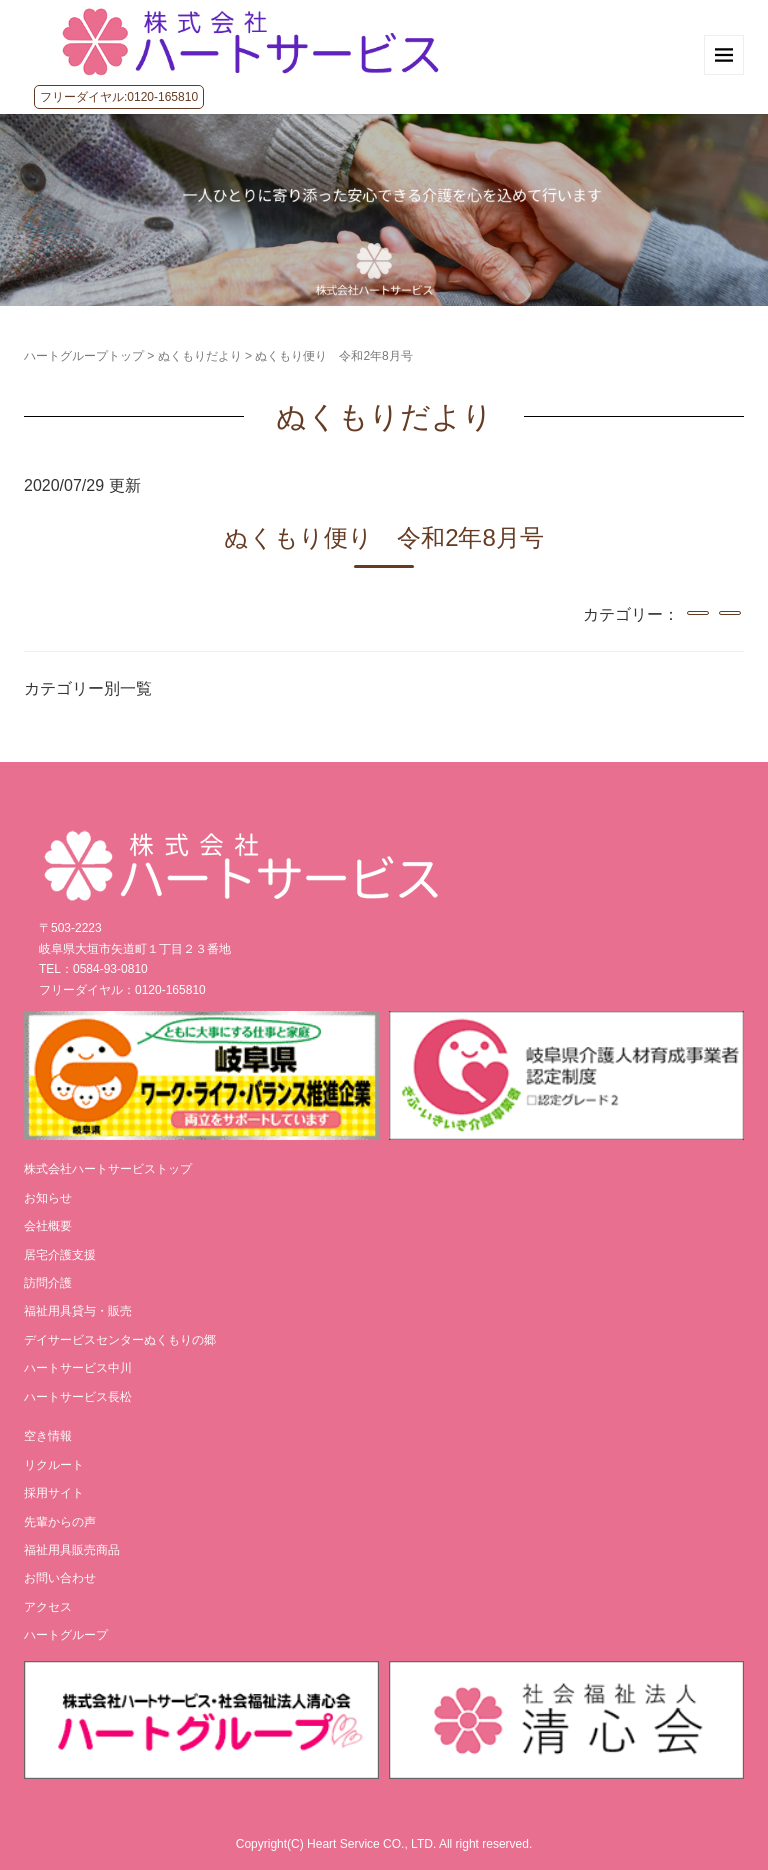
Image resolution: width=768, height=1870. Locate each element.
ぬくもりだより (200, 356)
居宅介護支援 (60, 1255)
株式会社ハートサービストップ (108, 1169)
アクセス (48, 1607)
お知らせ (48, 1198)
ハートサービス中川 (78, 1368)
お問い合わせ (60, 1578)
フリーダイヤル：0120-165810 (122, 990)
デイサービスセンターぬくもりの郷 (120, 1340)
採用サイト (54, 1493)
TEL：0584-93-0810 (93, 969)
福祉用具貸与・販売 (78, 1311)
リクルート (54, 1465)
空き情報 (48, 1436)
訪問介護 (48, 1283)
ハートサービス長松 (78, 1397)
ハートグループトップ (84, 356)
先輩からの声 (60, 1522)
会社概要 (48, 1226)
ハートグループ (66, 1635)
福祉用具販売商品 (72, 1550)
